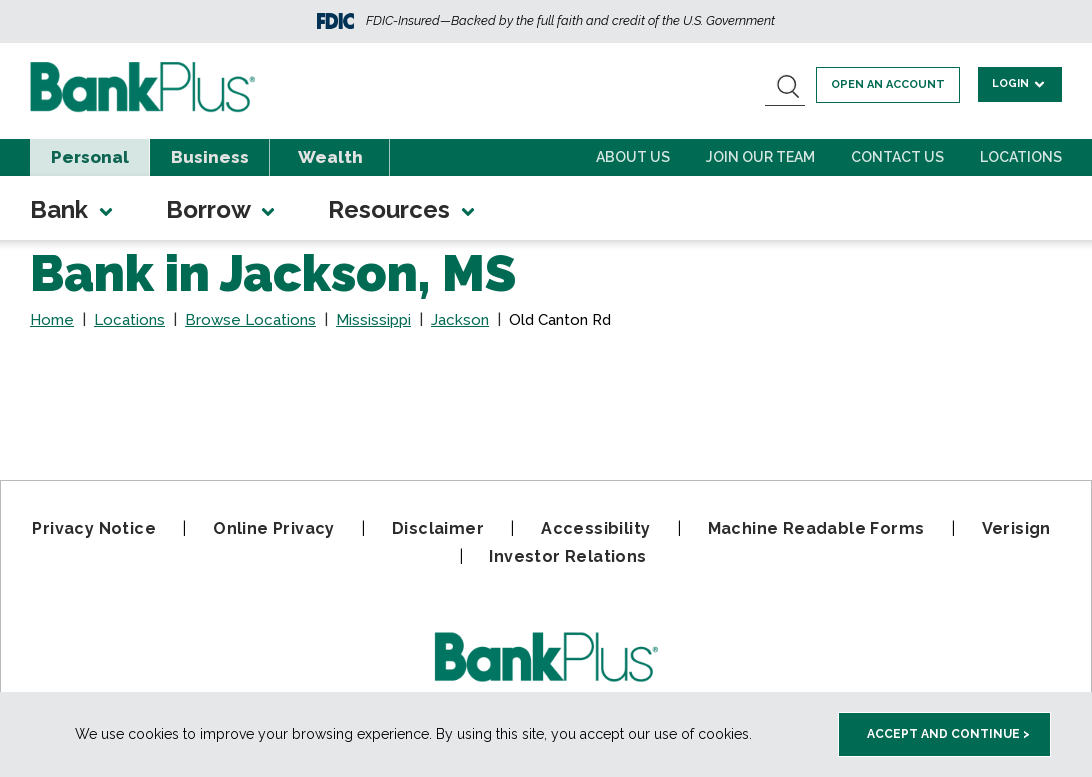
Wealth (330, 157)
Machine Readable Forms (816, 528)
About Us (633, 157)
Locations (1021, 157)
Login (1020, 83)
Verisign (1016, 528)
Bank (73, 209)
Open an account (890, 84)
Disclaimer (438, 528)
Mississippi (373, 320)
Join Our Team (760, 157)
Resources (403, 209)
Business (210, 157)
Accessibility (595, 528)
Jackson (460, 320)
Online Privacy (274, 528)
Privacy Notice (94, 528)
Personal (90, 157)
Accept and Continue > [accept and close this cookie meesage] (948, 734)
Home (52, 320)
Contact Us (897, 157)
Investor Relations (567, 556)
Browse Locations (250, 320)
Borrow (222, 209)
